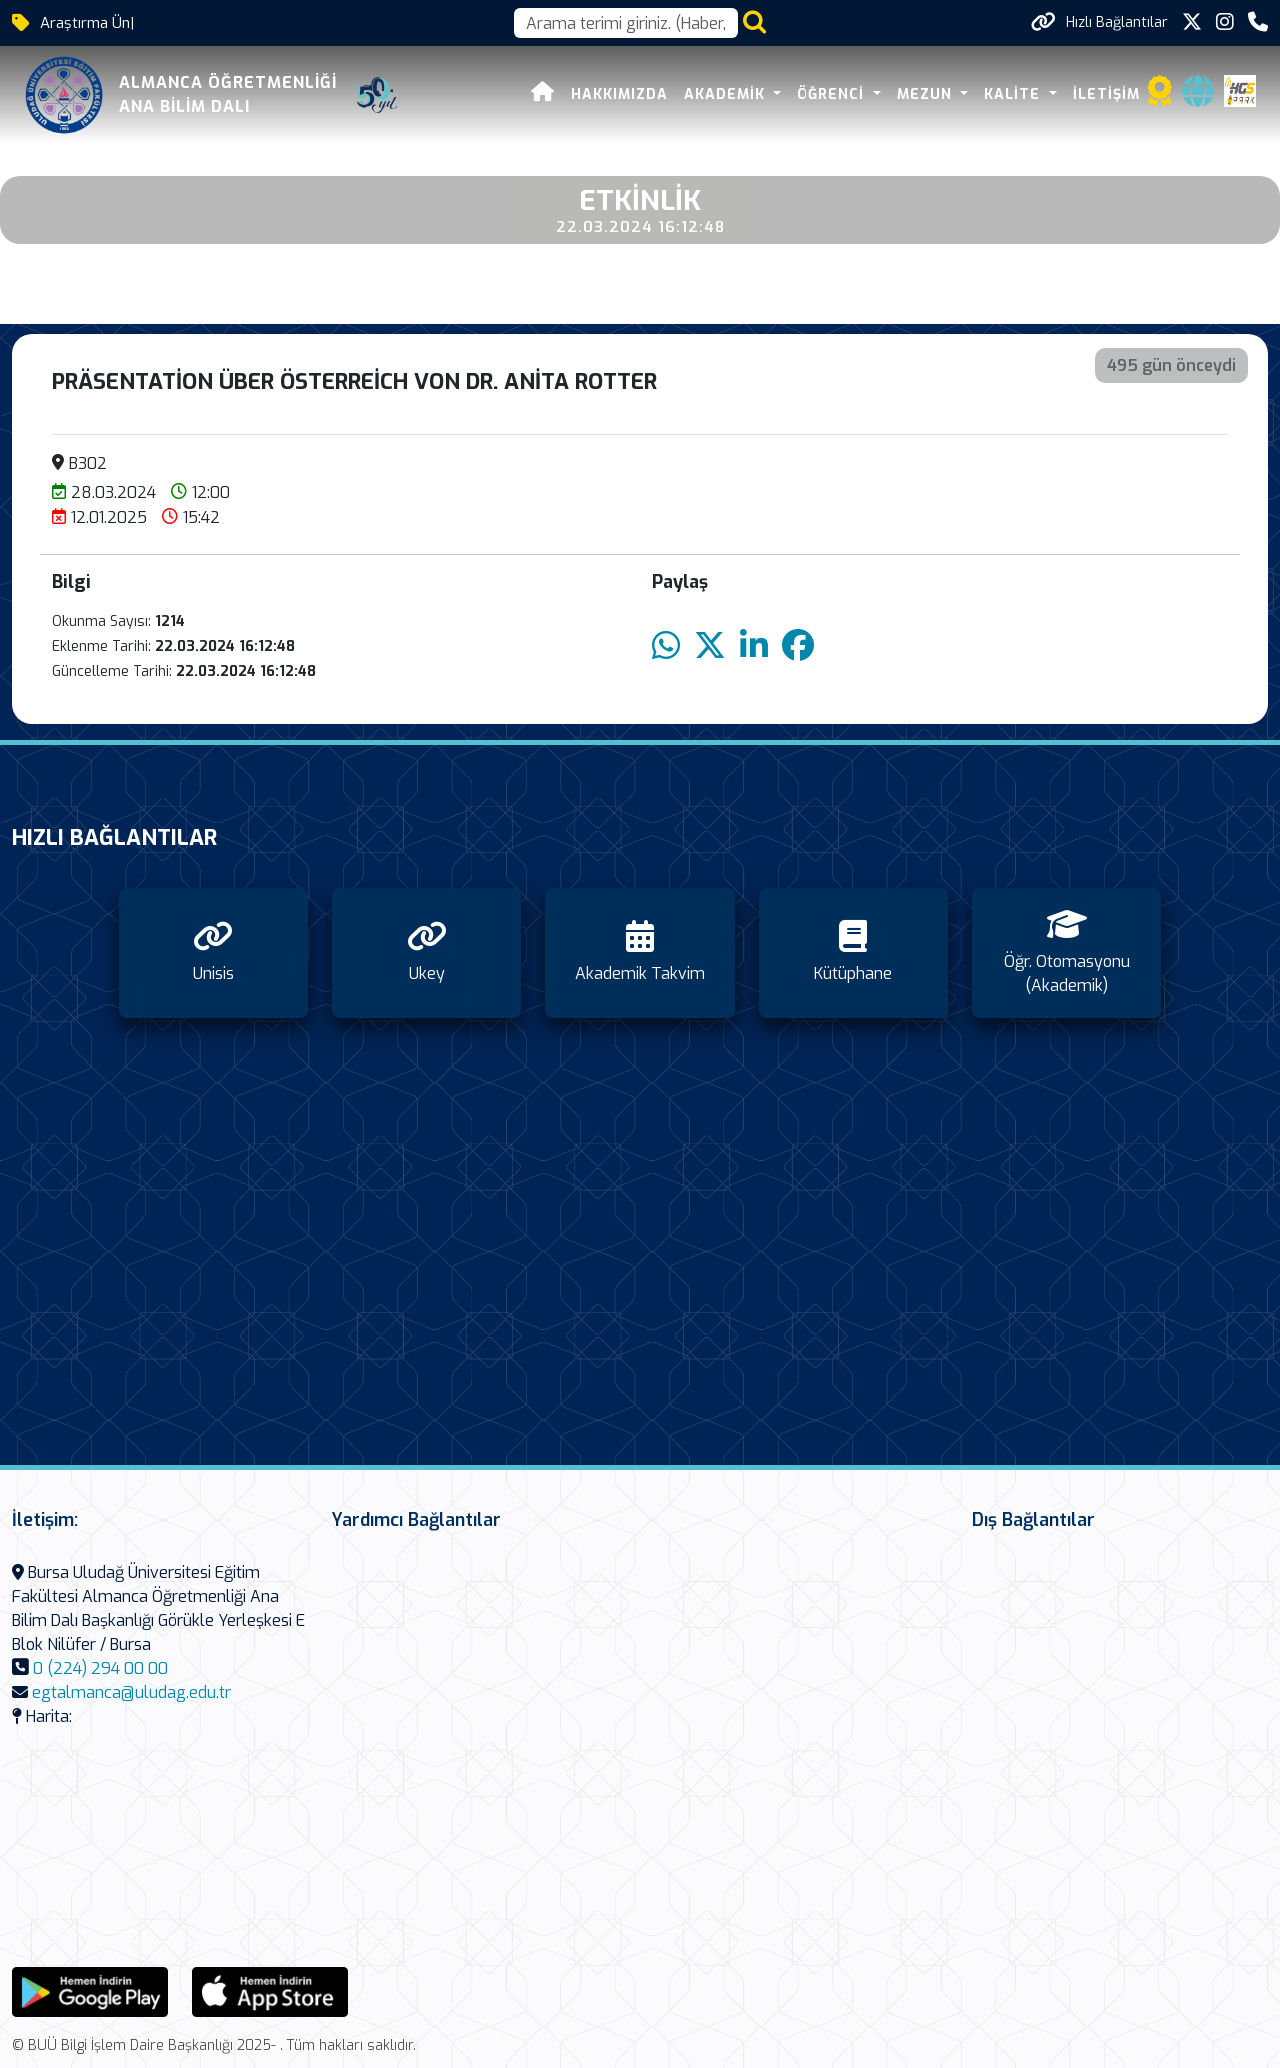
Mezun (927, 94)
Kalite (1014, 94)
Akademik (727, 94)
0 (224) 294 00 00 (100, 1668)
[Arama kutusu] (626, 23)
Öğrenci (833, 94)
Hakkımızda (619, 94)
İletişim (1106, 94)
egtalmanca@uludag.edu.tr (131, 1692)
